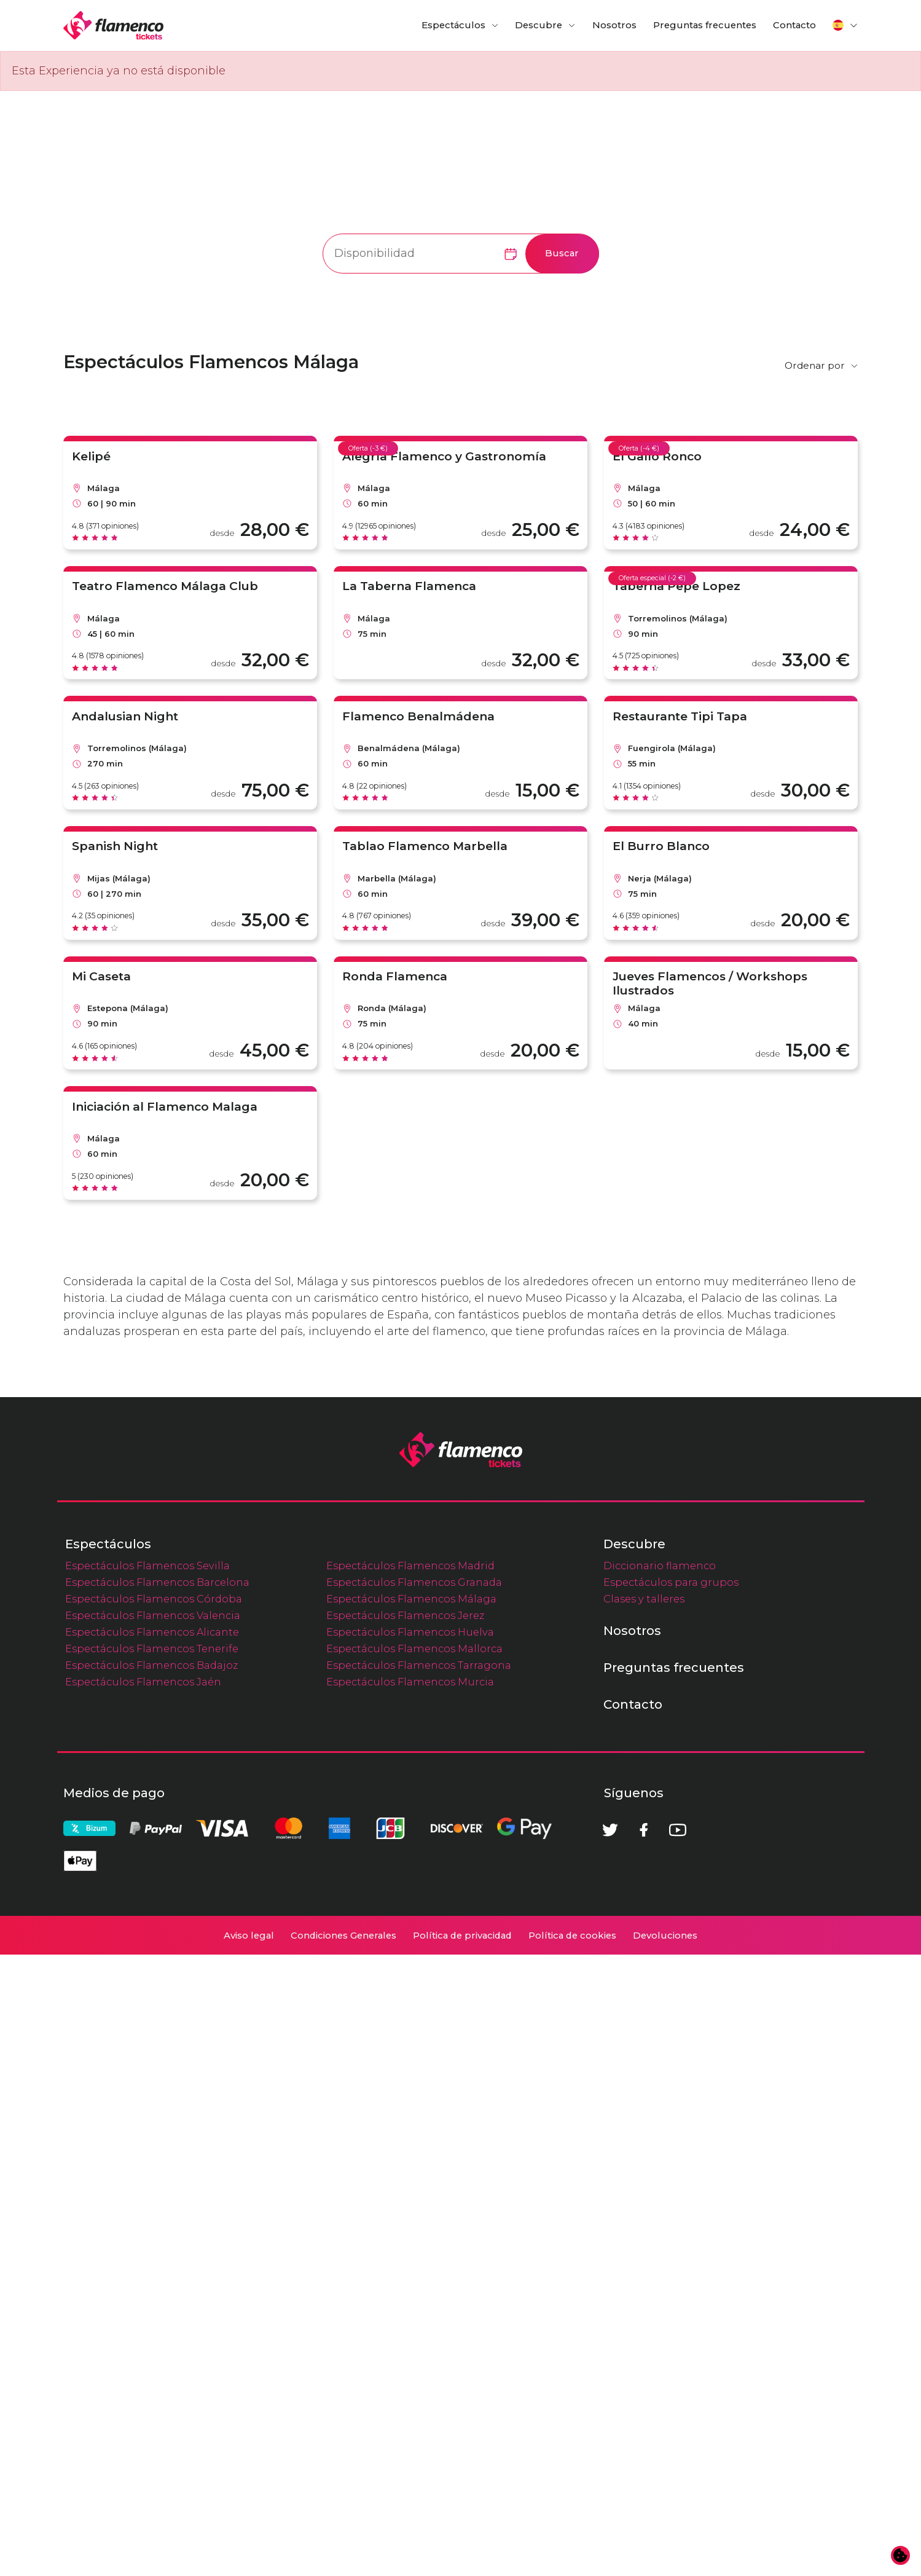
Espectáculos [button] (453, 25)
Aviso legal (249, 2556)
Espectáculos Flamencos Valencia (152, 2237)
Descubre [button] (538, 25)
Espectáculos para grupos (671, 2203)
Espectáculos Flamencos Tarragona (418, 2286)
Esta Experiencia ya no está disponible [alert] (118, 70)
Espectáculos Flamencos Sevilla (147, 2187)
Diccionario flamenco (659, 2187)
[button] (845, 25)
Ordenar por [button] (815, 365)
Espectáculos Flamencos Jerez (405, 2237)
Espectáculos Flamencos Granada (414, 2203)
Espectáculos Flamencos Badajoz (151, 2286)
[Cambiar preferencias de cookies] (901, 2556)
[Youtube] (677, 2451)
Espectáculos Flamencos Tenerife (151, 2270)
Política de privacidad (462, 2556)
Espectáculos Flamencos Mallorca (414, 2270)
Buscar (562, 253)
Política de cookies (572, 2556)
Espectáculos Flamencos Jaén (143, 2303)
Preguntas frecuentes (704, 25)
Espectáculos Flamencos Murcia (410, 2303)
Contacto (794, 25)
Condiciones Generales (343, 2556)
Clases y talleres (643, 2220)
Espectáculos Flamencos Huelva (410, 2253)
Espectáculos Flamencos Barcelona (157, 2203)
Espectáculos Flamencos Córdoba (153, 2220)
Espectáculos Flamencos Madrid (410, 2187)
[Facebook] (644, 2451)
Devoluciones (665, 2556)
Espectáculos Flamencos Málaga (411, 2220)
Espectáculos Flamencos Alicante (152, 2253)
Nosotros (614, 25)
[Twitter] (610, 2451)
